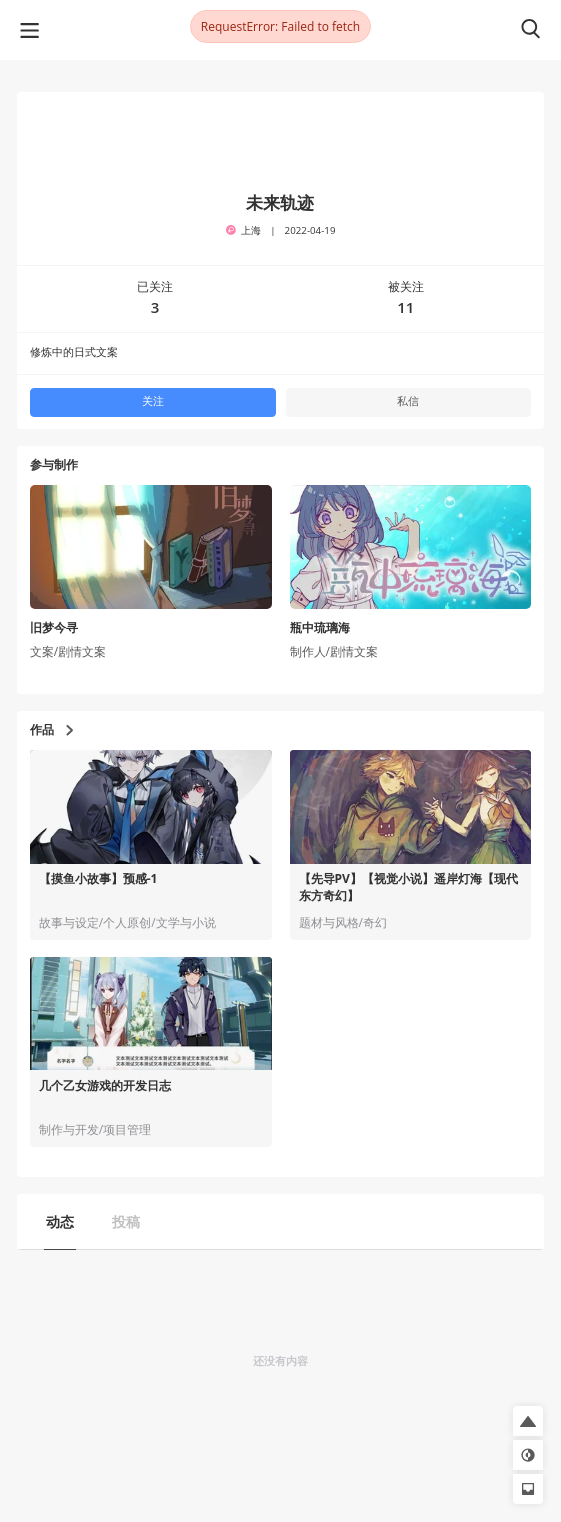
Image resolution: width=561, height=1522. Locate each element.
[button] (528, 1421)
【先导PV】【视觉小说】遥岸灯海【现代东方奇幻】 (408, 887)
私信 (408, 401)
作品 (51, 730)
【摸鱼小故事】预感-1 (98, 879)
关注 (153, 401)
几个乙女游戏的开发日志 (105, 1086)
